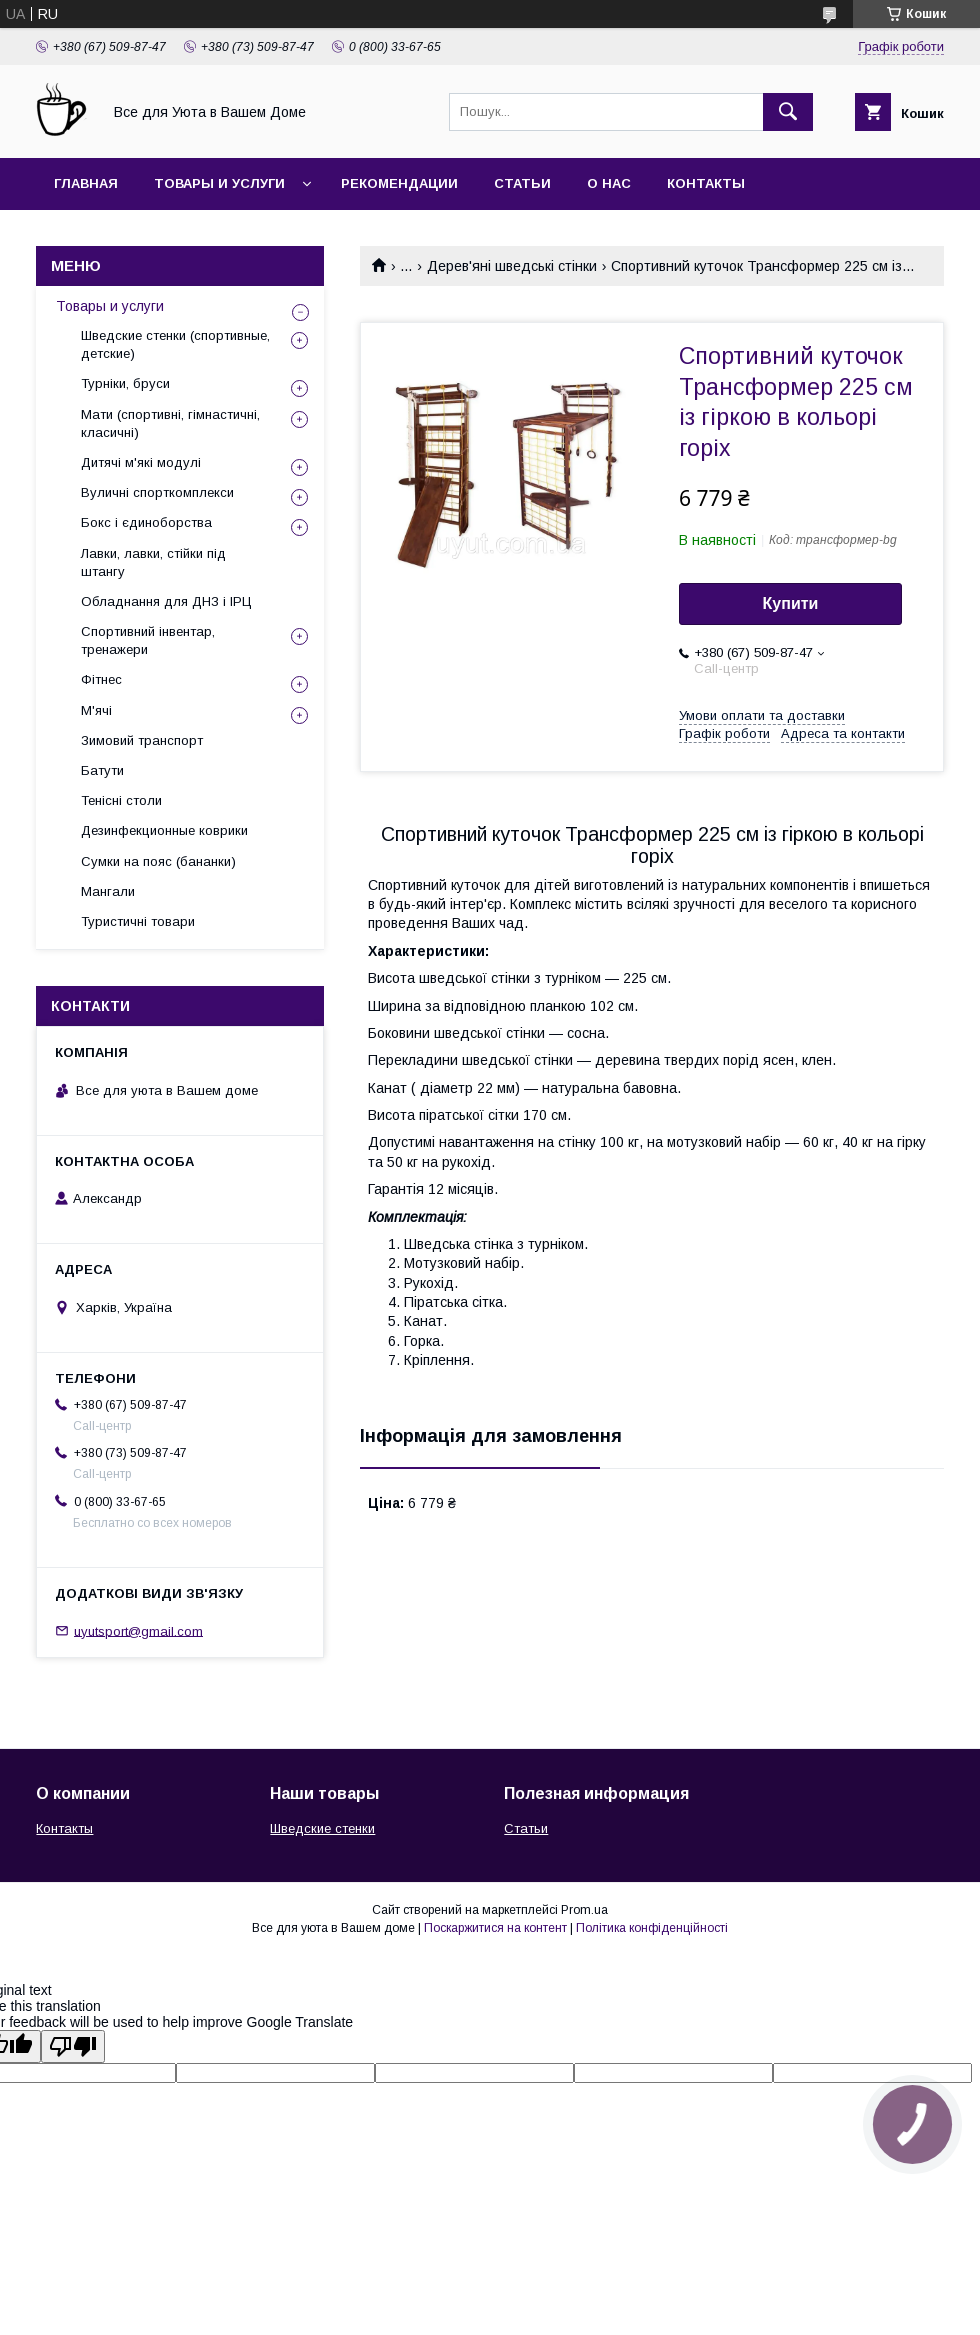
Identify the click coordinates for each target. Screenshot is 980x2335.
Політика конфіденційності (652, 1928)
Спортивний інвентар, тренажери (148, 640)
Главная (86, 183)
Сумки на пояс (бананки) (158, 861)
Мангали (108, 891)
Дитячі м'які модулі (141, 462)
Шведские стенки (322, 1828)
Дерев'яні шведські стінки (512, 266)
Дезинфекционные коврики (164, 830)
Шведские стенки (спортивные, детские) (175, 344)
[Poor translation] (73, 2046)
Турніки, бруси (125, 383)
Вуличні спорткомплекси (157, 492)
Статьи (522, 183)
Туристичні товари (138, 921)
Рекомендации (399, 183)
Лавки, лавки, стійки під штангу (153, 562)
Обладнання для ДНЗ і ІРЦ (166, 601)
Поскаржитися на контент (495, 1928)
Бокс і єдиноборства (146, 522)
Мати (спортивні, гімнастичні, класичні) (170, 423)
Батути (102, 770)
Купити (791, 603)
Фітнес (101, 679)
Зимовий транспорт (142, 740)
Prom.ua (584, 1910)
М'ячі (96, 710)
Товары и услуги (219, 183)
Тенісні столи (121, 800)
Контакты (706, 183)
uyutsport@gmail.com (138, 1630)
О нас (609, 183)
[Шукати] (788, 112)
